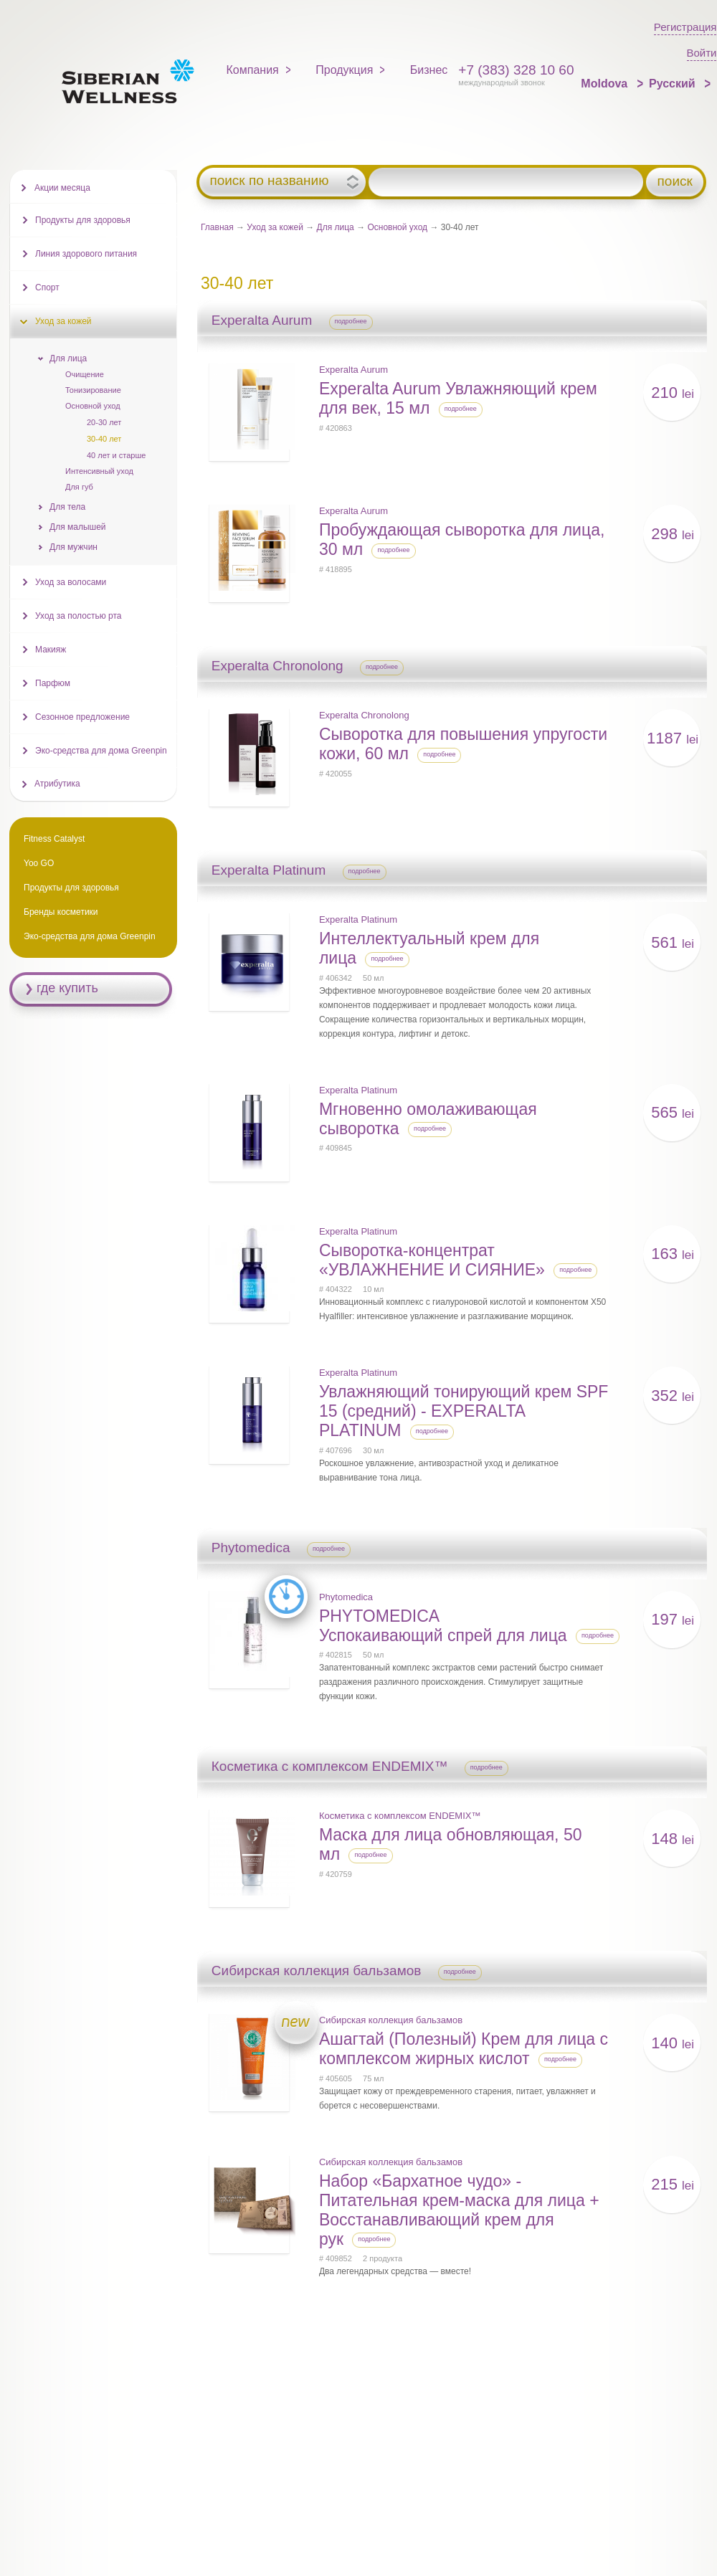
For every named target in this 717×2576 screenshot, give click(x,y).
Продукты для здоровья (82, 220)
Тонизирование (93, 390)
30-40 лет (104, 438)
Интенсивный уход (99, 471)
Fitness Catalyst (54, 839)
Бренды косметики (61, 912)
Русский (673, 83)
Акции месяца (62, 188)
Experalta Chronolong (364, 715)
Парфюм (52, 683)
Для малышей (77, 527)
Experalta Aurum (353, 369)
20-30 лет (104, 422)
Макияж (50, 650)
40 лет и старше (116, 455)
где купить (67, 988)
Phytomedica (346, 1597)
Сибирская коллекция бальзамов (390, 2020)
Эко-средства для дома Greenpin (101, 751)
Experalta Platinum (358, 919)
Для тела (67, 507)
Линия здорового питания (86, 254)
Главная (217, 227)
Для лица (335, 227)
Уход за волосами (70, 582)
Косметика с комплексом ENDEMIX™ (400, 1815)
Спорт (47, 287)
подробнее (351, 321)
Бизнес (429, 70)
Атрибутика (57, 784)
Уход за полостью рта (78, 616)
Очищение (84, 374)
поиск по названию (268, 181)
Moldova (605, 83)
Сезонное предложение (82, 717)
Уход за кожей (275, 227)
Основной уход (397, 227)
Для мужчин (73, 547)
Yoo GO (39, 863)
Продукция (344, 70)
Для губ (79, 487)
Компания (253, 70)
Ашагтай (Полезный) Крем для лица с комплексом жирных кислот (463, 2049)
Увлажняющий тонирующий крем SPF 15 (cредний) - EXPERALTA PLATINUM (464, 1411)
